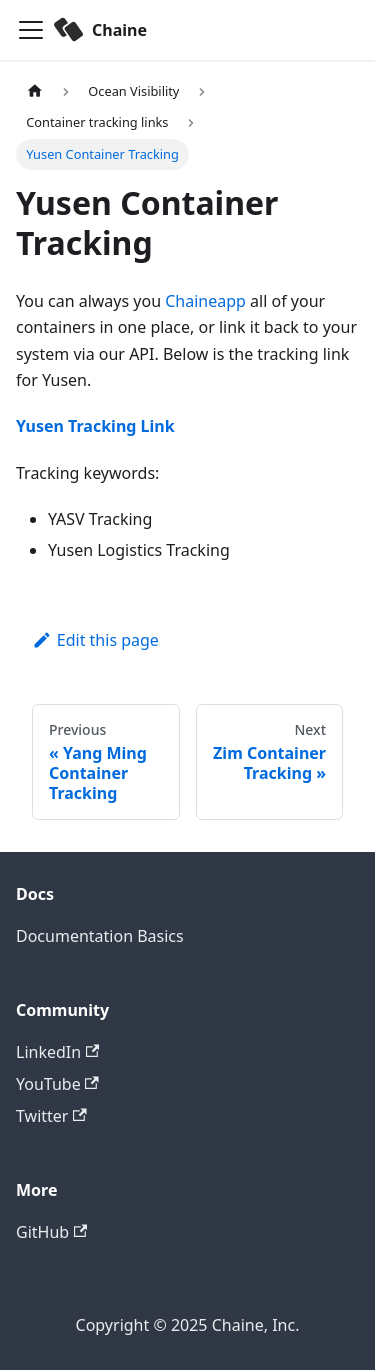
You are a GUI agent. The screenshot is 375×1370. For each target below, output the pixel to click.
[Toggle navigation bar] (31, 30)
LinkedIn (57, 1052)
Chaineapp (205, 301)
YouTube (57, 1084)
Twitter (51, 1116)
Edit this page (95, 640)
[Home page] (35, 91)
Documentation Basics (100, 936)
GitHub (51, 1232)
